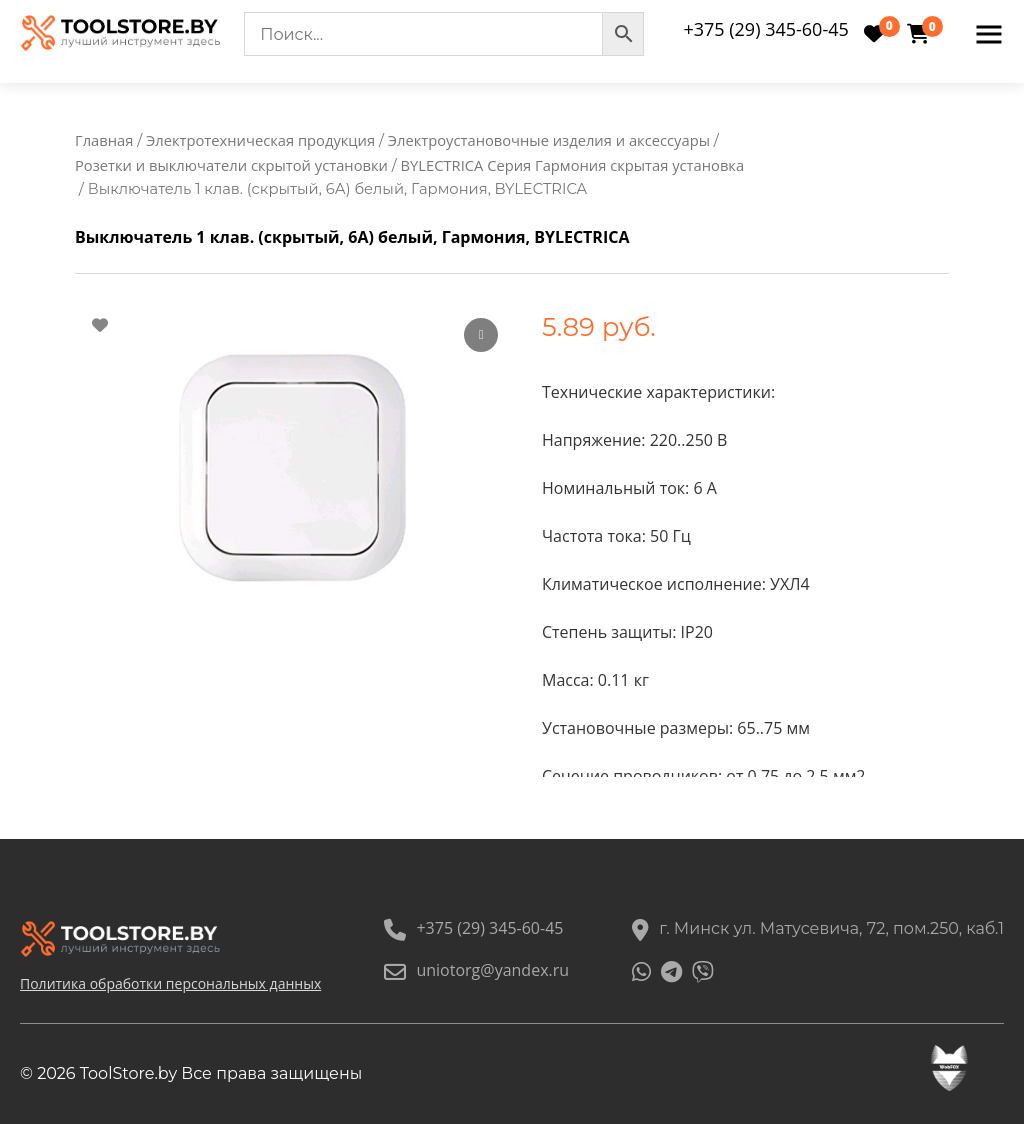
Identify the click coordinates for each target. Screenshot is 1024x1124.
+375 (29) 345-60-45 (765, 29)
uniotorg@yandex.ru (476, 970)
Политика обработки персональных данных (170, 983)
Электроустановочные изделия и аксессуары (549, 140)
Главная (104, 140)
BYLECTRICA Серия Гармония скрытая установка (573, 165)
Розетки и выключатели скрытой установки (231, 165)
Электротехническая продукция (260, 140)
